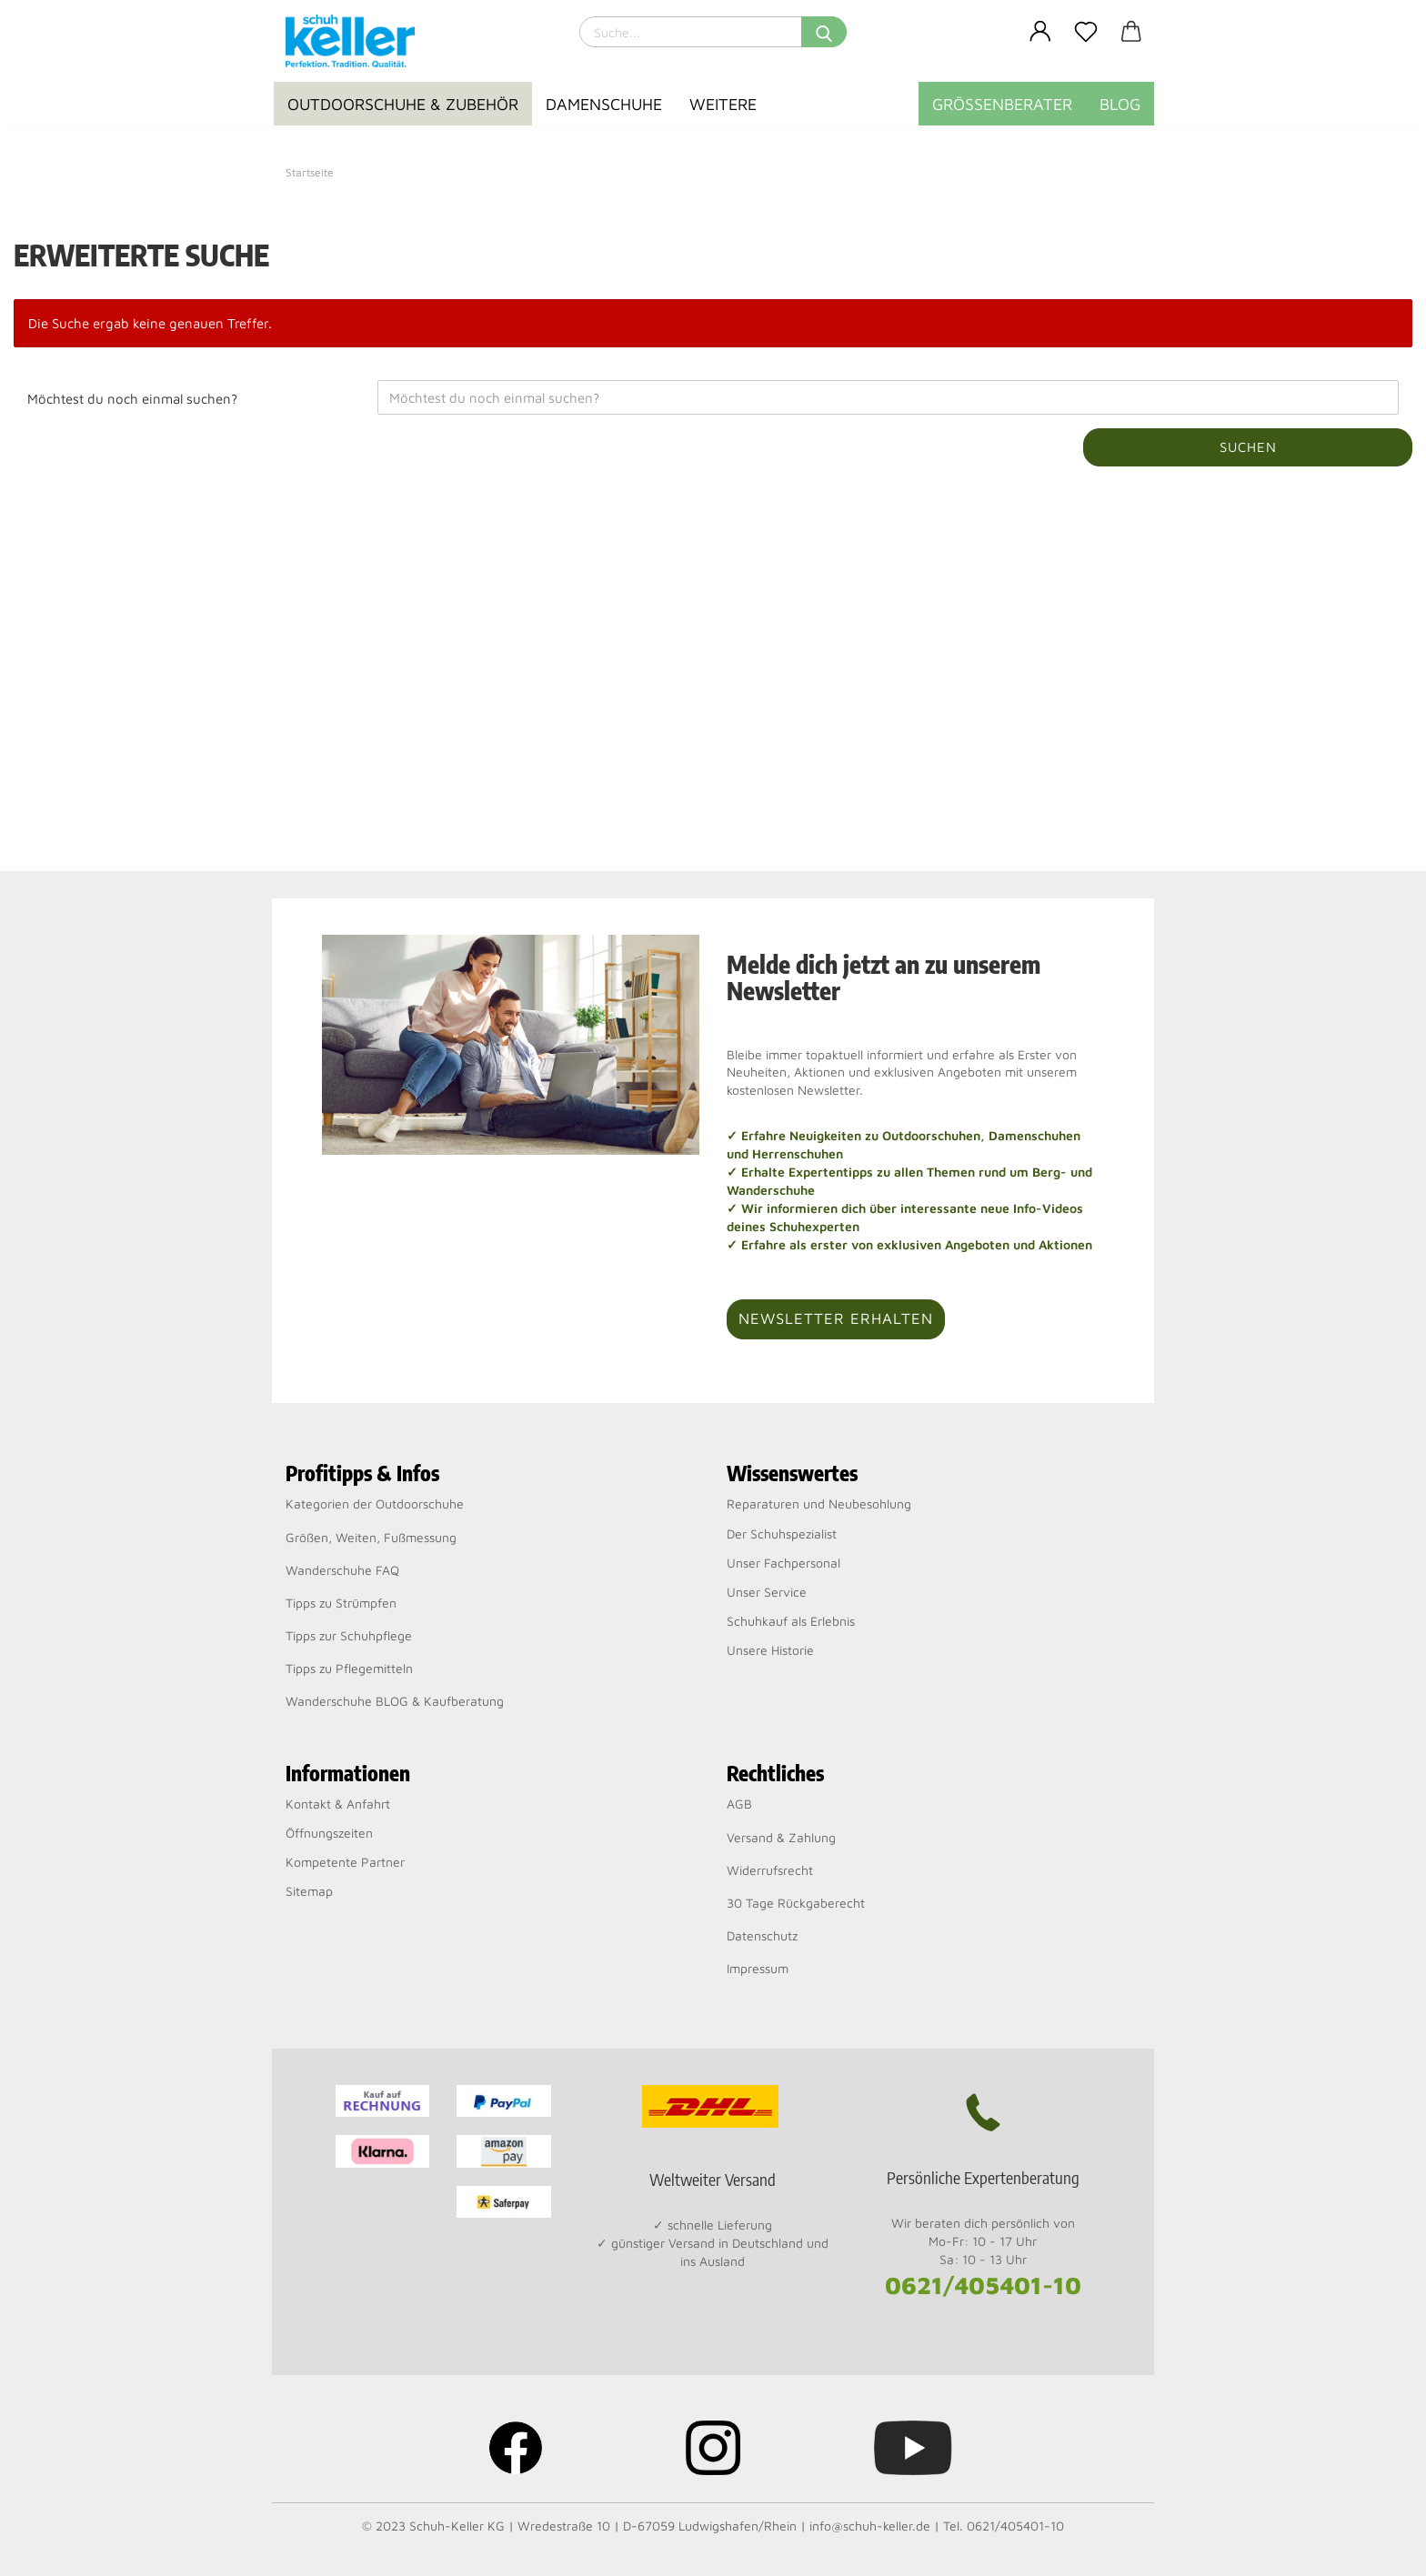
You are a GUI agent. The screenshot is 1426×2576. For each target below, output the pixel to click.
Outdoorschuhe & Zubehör (402, 104)
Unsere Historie (770, 1650)
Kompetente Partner (345, 1861)
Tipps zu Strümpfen (341, 1602)
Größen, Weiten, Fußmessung (371, 1537)
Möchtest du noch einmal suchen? (132, 398)
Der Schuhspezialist (782, 1533)
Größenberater (1002, 104)
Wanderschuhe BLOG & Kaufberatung (395, 1701)
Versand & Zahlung (781, 1837)
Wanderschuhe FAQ (342, 1570)
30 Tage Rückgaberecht (796, 1902)
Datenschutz (762, 1935)
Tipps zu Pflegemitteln (349, 1668)
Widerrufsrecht (770, 1870)
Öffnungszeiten (329, 1832)
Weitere (723, 104)
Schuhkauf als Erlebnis (791, 1621)
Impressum (757, 1968)
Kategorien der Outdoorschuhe (375, 1503)
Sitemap (309, 1891)
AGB (739, 1803)
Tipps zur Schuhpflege (349, 1635)
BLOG (1120, 104)
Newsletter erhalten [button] (835, 1318)
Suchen (1248, 447)
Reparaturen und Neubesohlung (819, 1503)
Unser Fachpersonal (783, 1562)
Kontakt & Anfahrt (338, 1803)
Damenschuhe (604, 104)
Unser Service (767, 1591)
